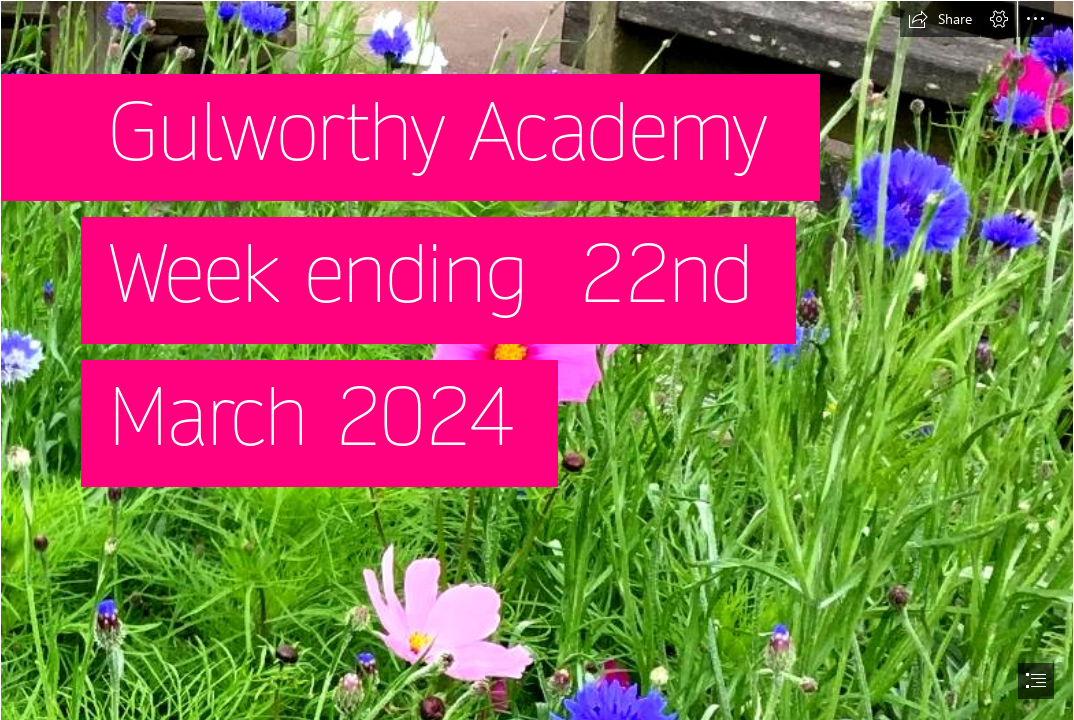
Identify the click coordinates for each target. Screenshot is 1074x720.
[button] (940, 19)
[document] (537, 360)
